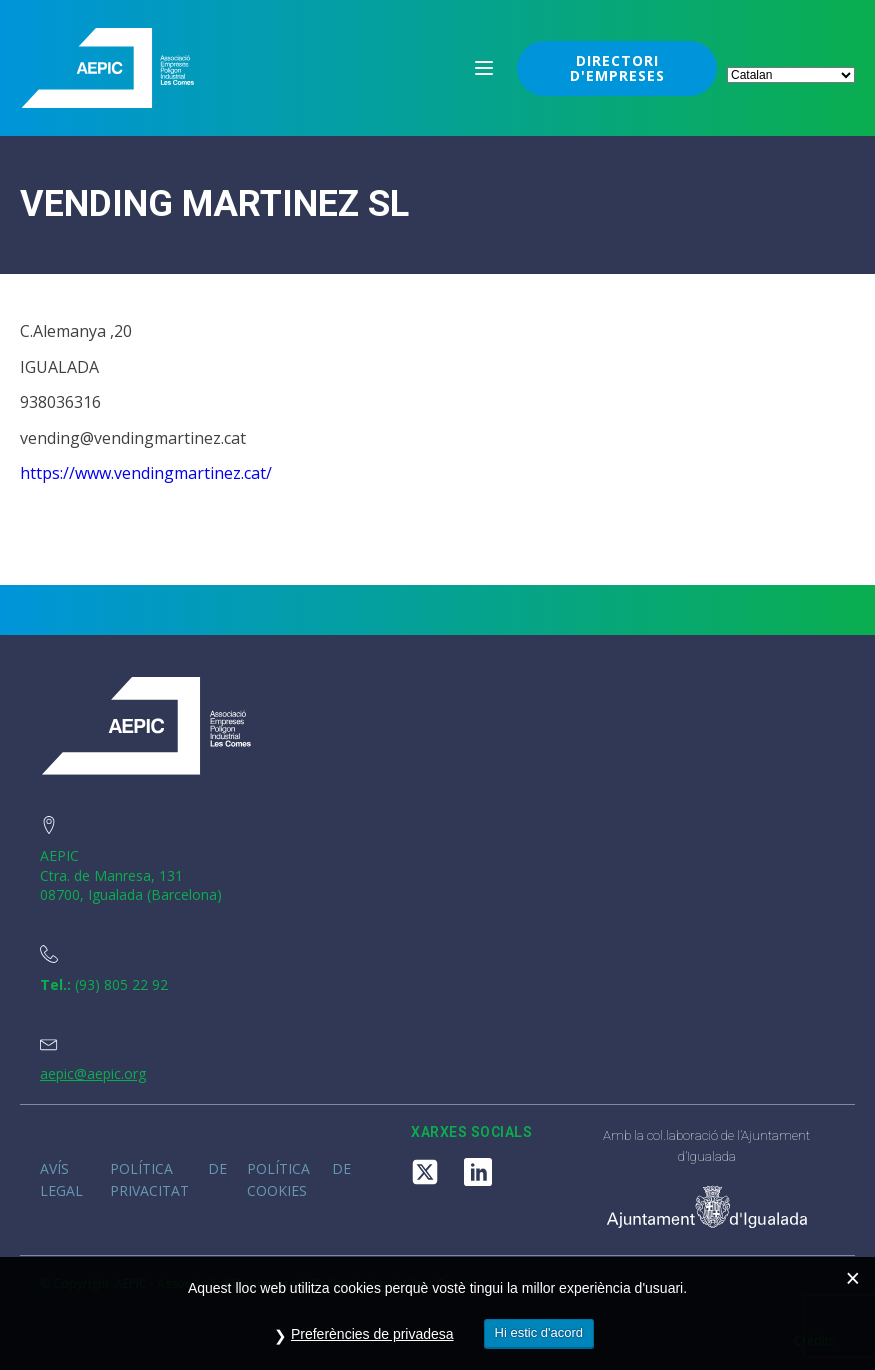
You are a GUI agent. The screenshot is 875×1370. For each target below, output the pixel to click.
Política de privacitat (169, 1179)
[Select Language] (791, 75)
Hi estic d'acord (539, 1332)
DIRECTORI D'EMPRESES (617, 68)
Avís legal (61, 1179)
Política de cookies (299, 1179)
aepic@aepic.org (93, 1073)
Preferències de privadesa (372, 1334)
